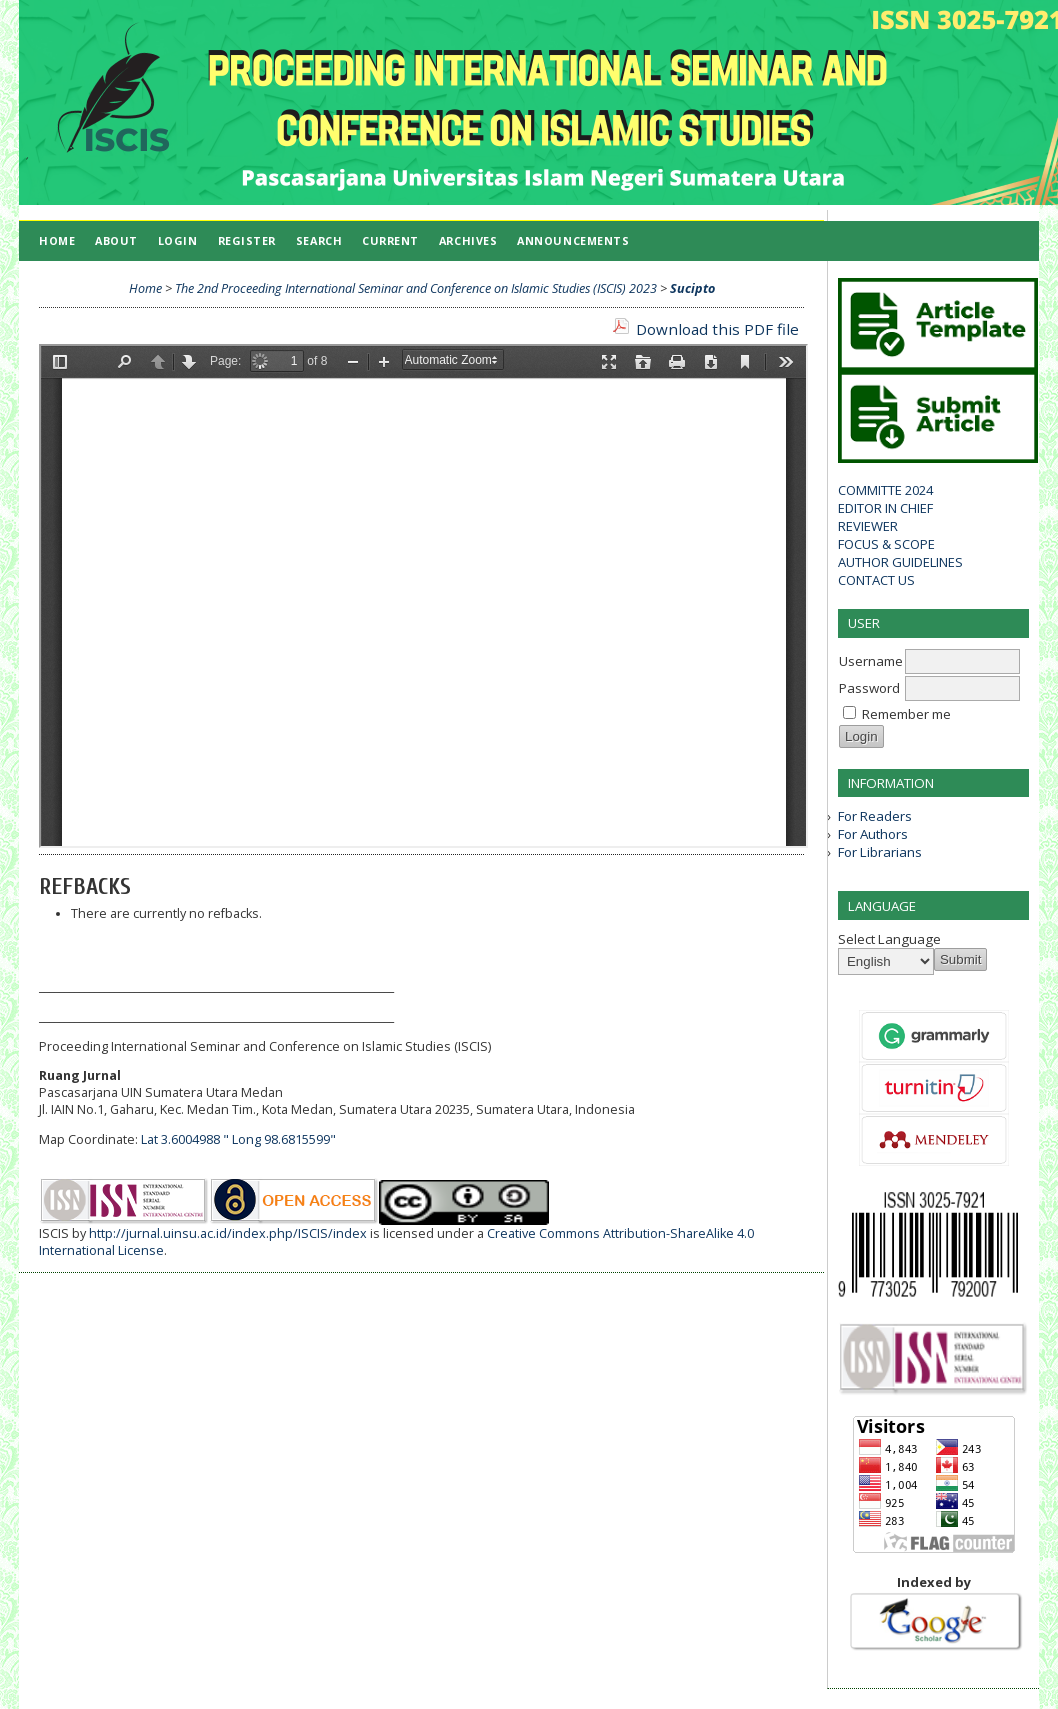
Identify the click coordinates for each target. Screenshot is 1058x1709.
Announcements (573, 240)
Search (319, 240)
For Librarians (880, 852)
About (116, 240)
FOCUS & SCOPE (886, 544)
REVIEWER (868, 526)
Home (57, 240)
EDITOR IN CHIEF (885, 508)
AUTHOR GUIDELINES (900, 562)
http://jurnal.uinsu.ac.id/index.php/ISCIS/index (228, 1233)
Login (178, 240)
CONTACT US (876, 580)
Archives (468, 240)
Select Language (889, 939)
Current (390, 240)
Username (871, 661)
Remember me (906, 714)
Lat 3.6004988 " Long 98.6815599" (238, 1139)
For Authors (873, 834)
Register (247, 240)
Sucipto (692, 288)
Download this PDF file (717, 329)
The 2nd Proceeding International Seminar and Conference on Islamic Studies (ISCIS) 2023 (416, 288)
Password (869, 688)
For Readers (875, 816)
